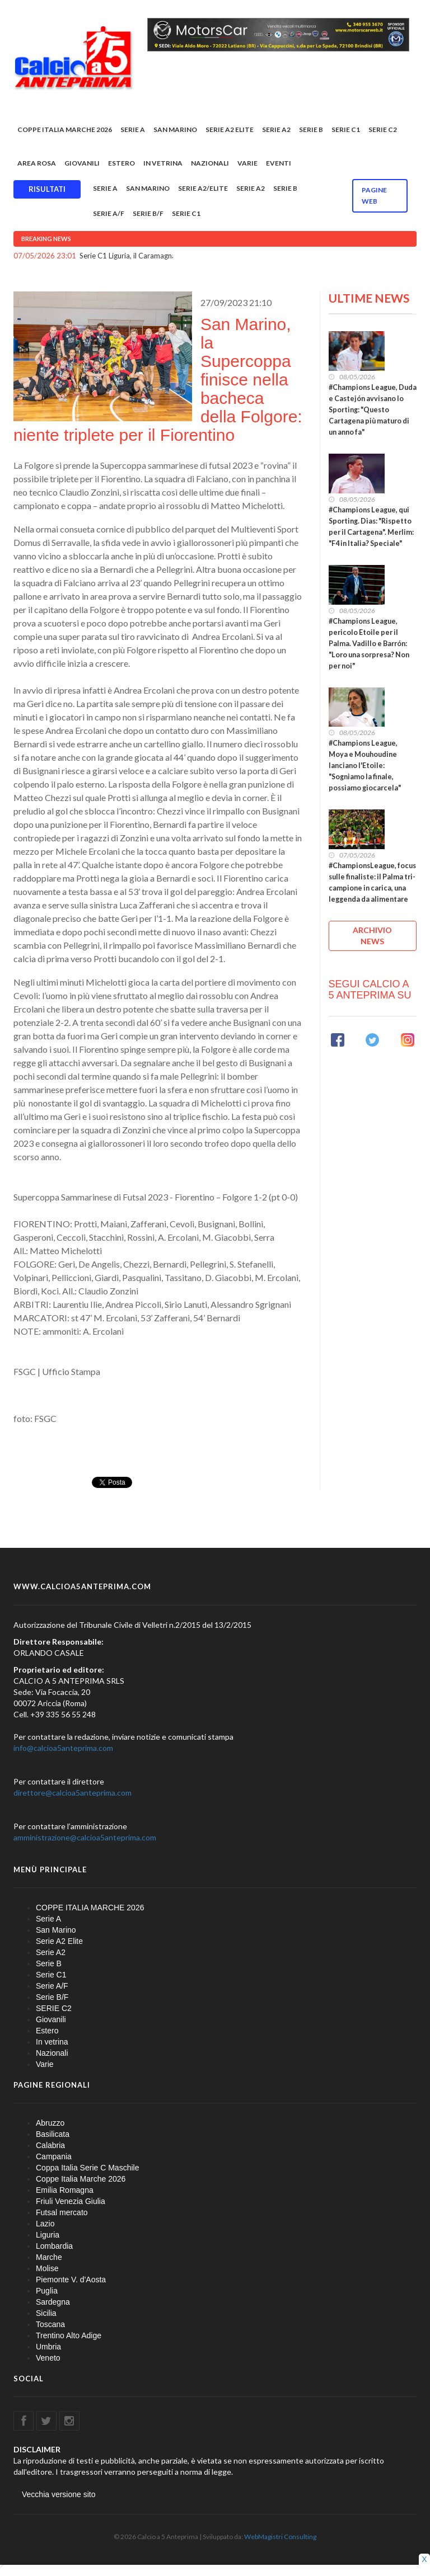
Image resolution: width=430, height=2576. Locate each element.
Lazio (45, 2223)
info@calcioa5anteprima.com (63, 1748)
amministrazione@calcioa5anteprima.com (84, 1837)
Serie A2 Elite (229, 129)
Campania (54, 2156)
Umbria (48, 2346)
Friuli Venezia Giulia (70, 2201)
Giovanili (82, 163)
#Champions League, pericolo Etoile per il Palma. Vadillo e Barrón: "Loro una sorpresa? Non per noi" (369, 643)
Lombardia (54, 2245)
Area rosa (36, 163)
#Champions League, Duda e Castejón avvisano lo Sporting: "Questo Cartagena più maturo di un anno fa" (373, 409)
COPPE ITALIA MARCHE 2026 (64, 129)
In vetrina (163, 163)
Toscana (50, 2324)
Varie (247, 163)
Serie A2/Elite (203, 188)
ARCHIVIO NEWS (372, 935)
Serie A (132, 129)
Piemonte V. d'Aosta (71, 2279)
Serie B (311, 129)
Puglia (47, 2290)
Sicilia (46, 2313)
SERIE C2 (382, 129)
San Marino (175, 129)
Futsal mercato (62, 2212)
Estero (121, 163)
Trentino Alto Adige (68, 2335)
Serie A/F (108, 213)
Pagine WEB (374, 195)
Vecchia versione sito (59, 2494)
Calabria (50, 2145)
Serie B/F (148, 213)
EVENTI (278, 163)
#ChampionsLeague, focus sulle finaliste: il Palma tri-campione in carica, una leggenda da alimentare (372, 882)
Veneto (48, 2357)
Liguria (47, 2234)
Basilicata (52, 2134)
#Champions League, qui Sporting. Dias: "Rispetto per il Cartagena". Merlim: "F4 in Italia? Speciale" (371, 527)
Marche (49, 2257)
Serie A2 (276, 129)
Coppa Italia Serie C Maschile (87, 2167)
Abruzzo (50, 2122)
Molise (47, 2268)
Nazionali (210, 163)
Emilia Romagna (65, 2190)
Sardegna (53, 2301)
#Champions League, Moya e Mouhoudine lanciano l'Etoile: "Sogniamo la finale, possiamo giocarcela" (365, 765)
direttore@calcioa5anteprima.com (72, 1792)
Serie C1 (345, 129)
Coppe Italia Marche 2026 (80, 2178)
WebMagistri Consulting (280, 2536)
